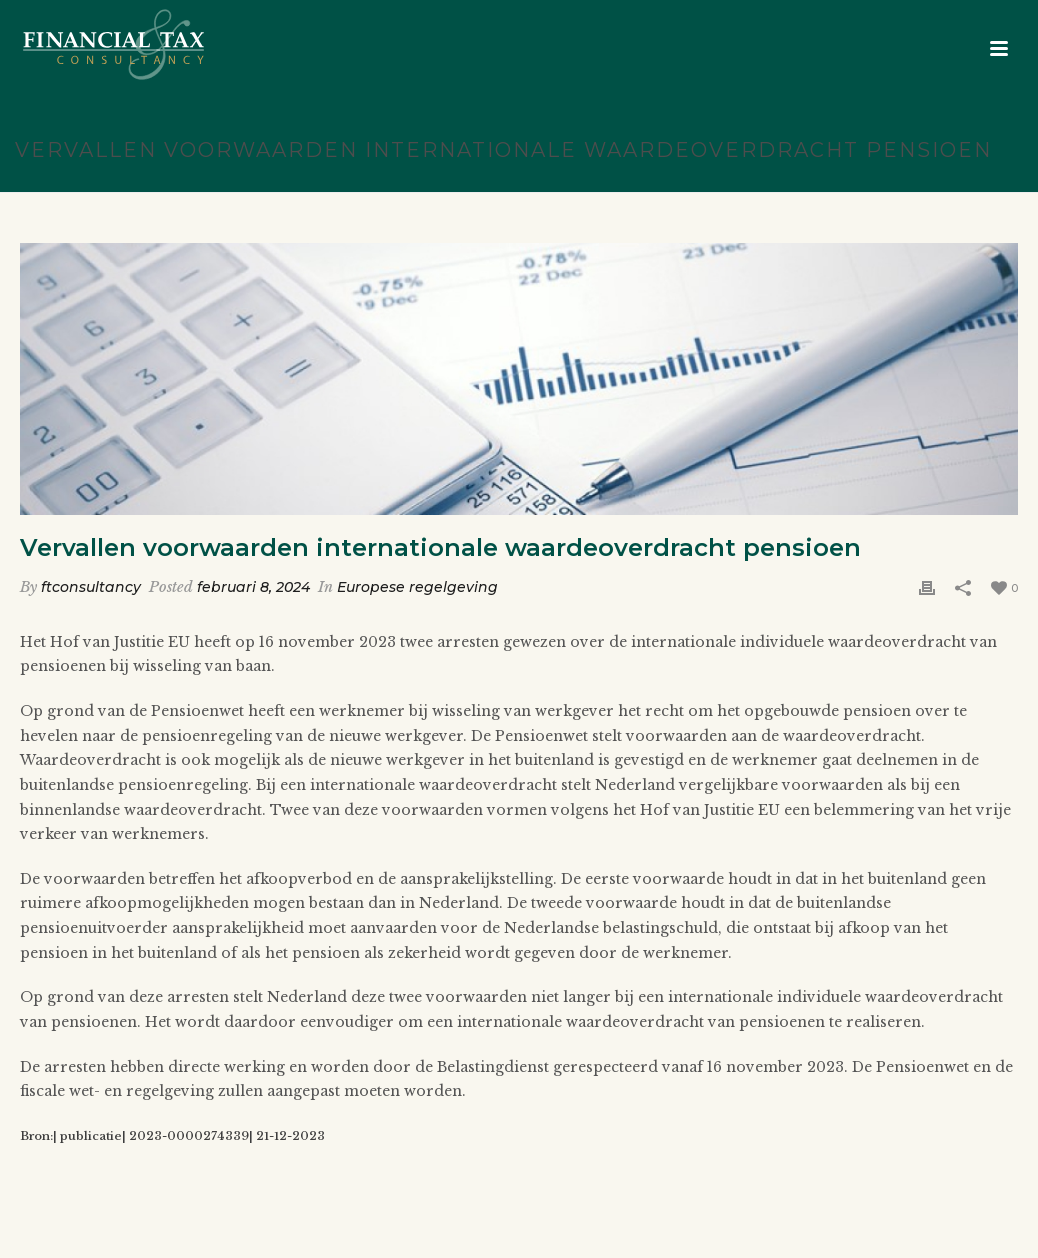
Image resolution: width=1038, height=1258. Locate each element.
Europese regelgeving (417, 587)
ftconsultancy (91, 587)
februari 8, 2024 (253, 587)
